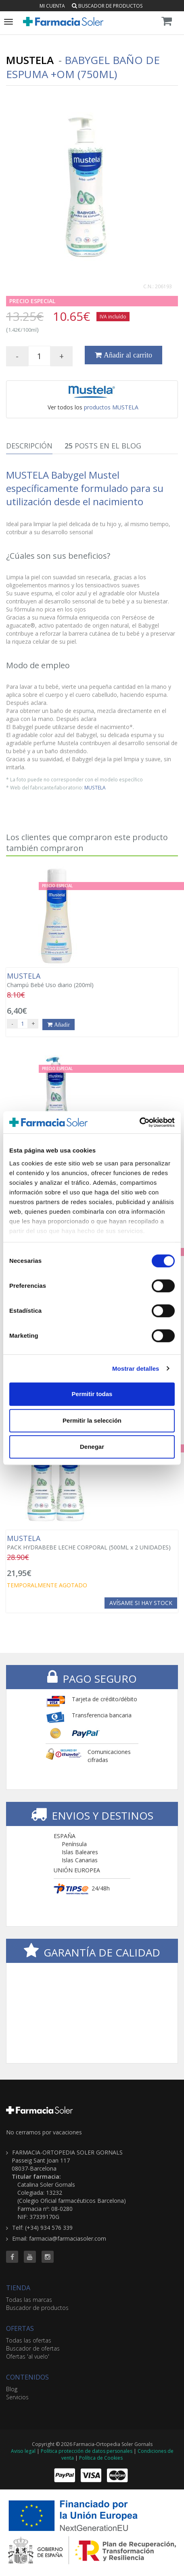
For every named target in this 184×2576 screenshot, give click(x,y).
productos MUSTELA (111, 407)
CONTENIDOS (27, 2377)
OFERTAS (20, 2328)
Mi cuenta (52, 5)
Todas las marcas (29, 2299)
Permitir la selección (92, 1420)
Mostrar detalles (135, 1368)
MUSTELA (95, 787)
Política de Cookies (101, 2457)
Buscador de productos (107, 5)
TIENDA (18, 2287)
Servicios (17, 2397)
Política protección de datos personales (86, 2451)
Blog (11, 2389)
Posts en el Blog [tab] (103, 445)
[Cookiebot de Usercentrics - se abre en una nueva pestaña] (139, 1122)
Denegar (92, 1446)
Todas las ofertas (28, 2340)
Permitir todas (92, 1393)
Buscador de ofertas (33, 2348)
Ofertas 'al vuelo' (27, 2356)
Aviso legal (23, 2451)
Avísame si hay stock (140, 1603)
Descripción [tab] (29, 445)
